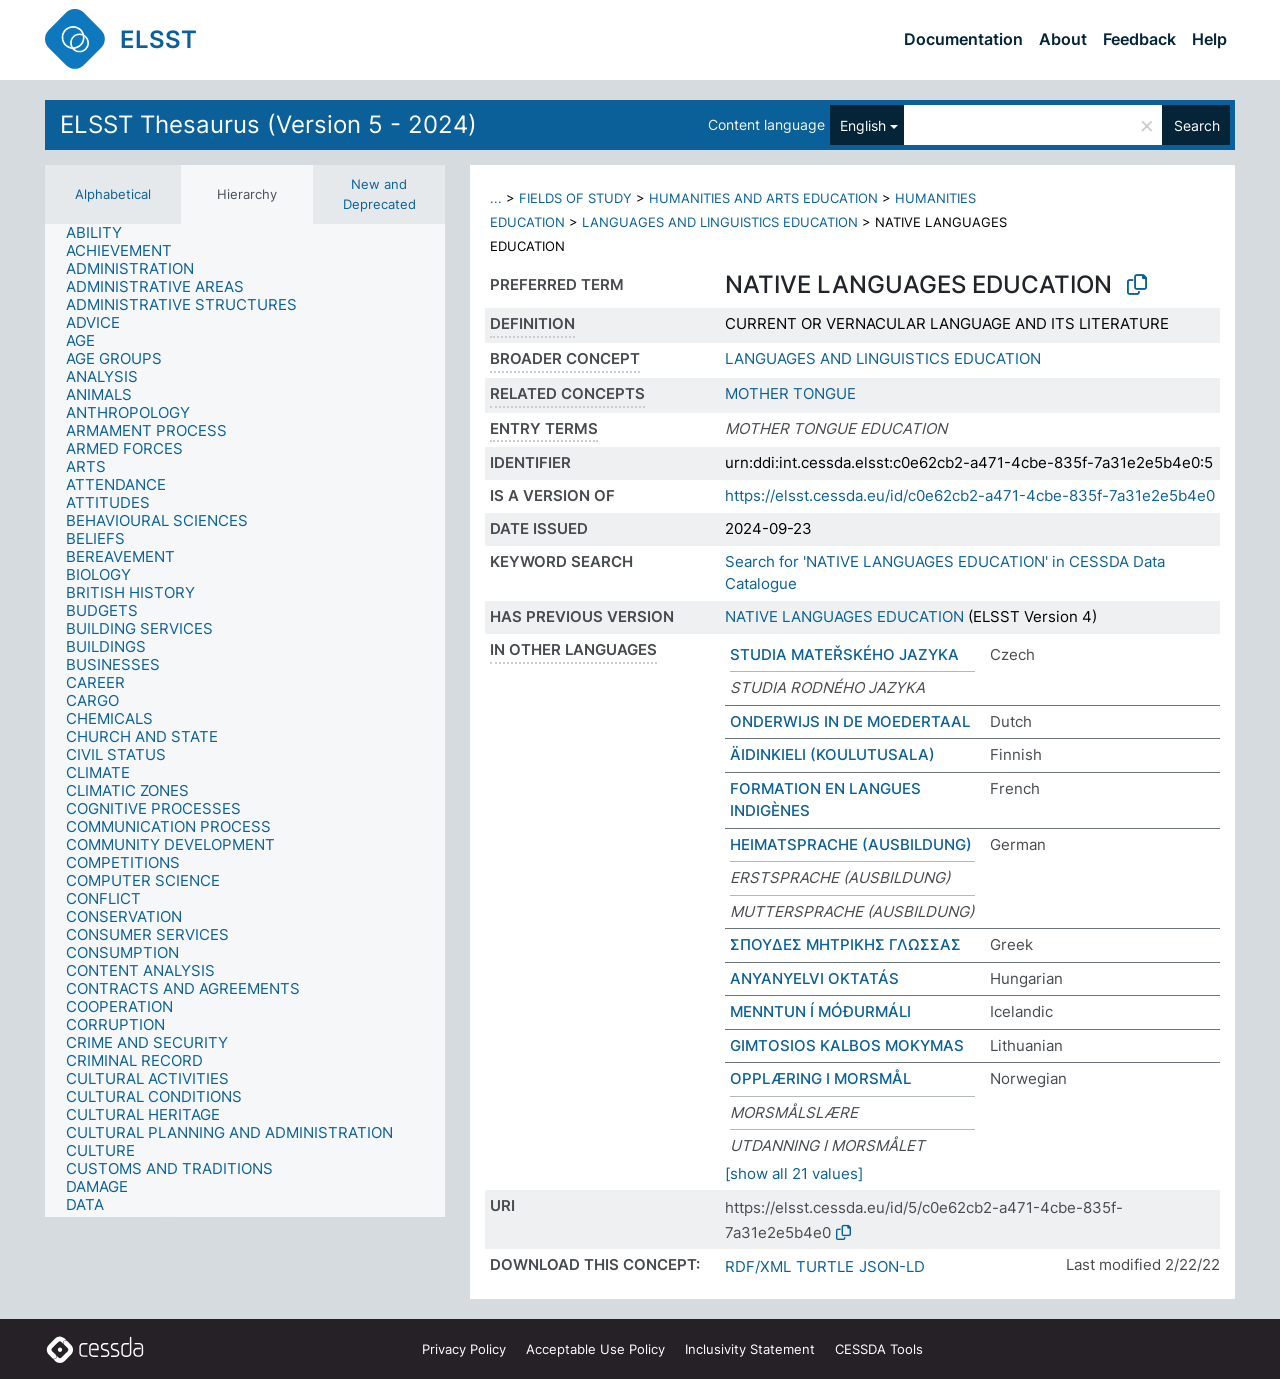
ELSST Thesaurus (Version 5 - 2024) (268, 124)
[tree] (245, 720)
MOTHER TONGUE (790, 393)
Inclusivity (750, 1349)
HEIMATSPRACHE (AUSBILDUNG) (851, 844)
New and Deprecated (379, 194)
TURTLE (825, 1266)
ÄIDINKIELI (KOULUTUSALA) (832, 754)
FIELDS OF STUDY (575, 198)
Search (1197, 125)
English (863, 125)
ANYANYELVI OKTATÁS (814, 978)
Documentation (963, 39)
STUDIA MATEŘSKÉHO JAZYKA (844, 654)
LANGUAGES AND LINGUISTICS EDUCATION (720, 222)
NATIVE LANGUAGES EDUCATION (844, 616)
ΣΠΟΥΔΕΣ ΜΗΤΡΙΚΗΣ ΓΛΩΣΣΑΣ (845, 944)
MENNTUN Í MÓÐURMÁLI (820, 1011)
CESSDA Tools (879, 1349)
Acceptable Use (595, 1349)
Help (1209, 39)
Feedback (1139, 39)
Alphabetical (113, 194)
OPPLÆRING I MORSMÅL (820, 1078)
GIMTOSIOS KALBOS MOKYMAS (847, 1045)
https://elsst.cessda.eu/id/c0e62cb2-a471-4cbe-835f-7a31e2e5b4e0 (970, 495)
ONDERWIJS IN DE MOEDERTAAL (850, 721)
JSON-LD (892, 1266)
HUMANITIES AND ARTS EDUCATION (763, 198)
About (1063, 39)
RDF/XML (758, 1266)
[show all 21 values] (794, 1173)
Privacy (464, 1349)
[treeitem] (102, 233)
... (496, 198)
